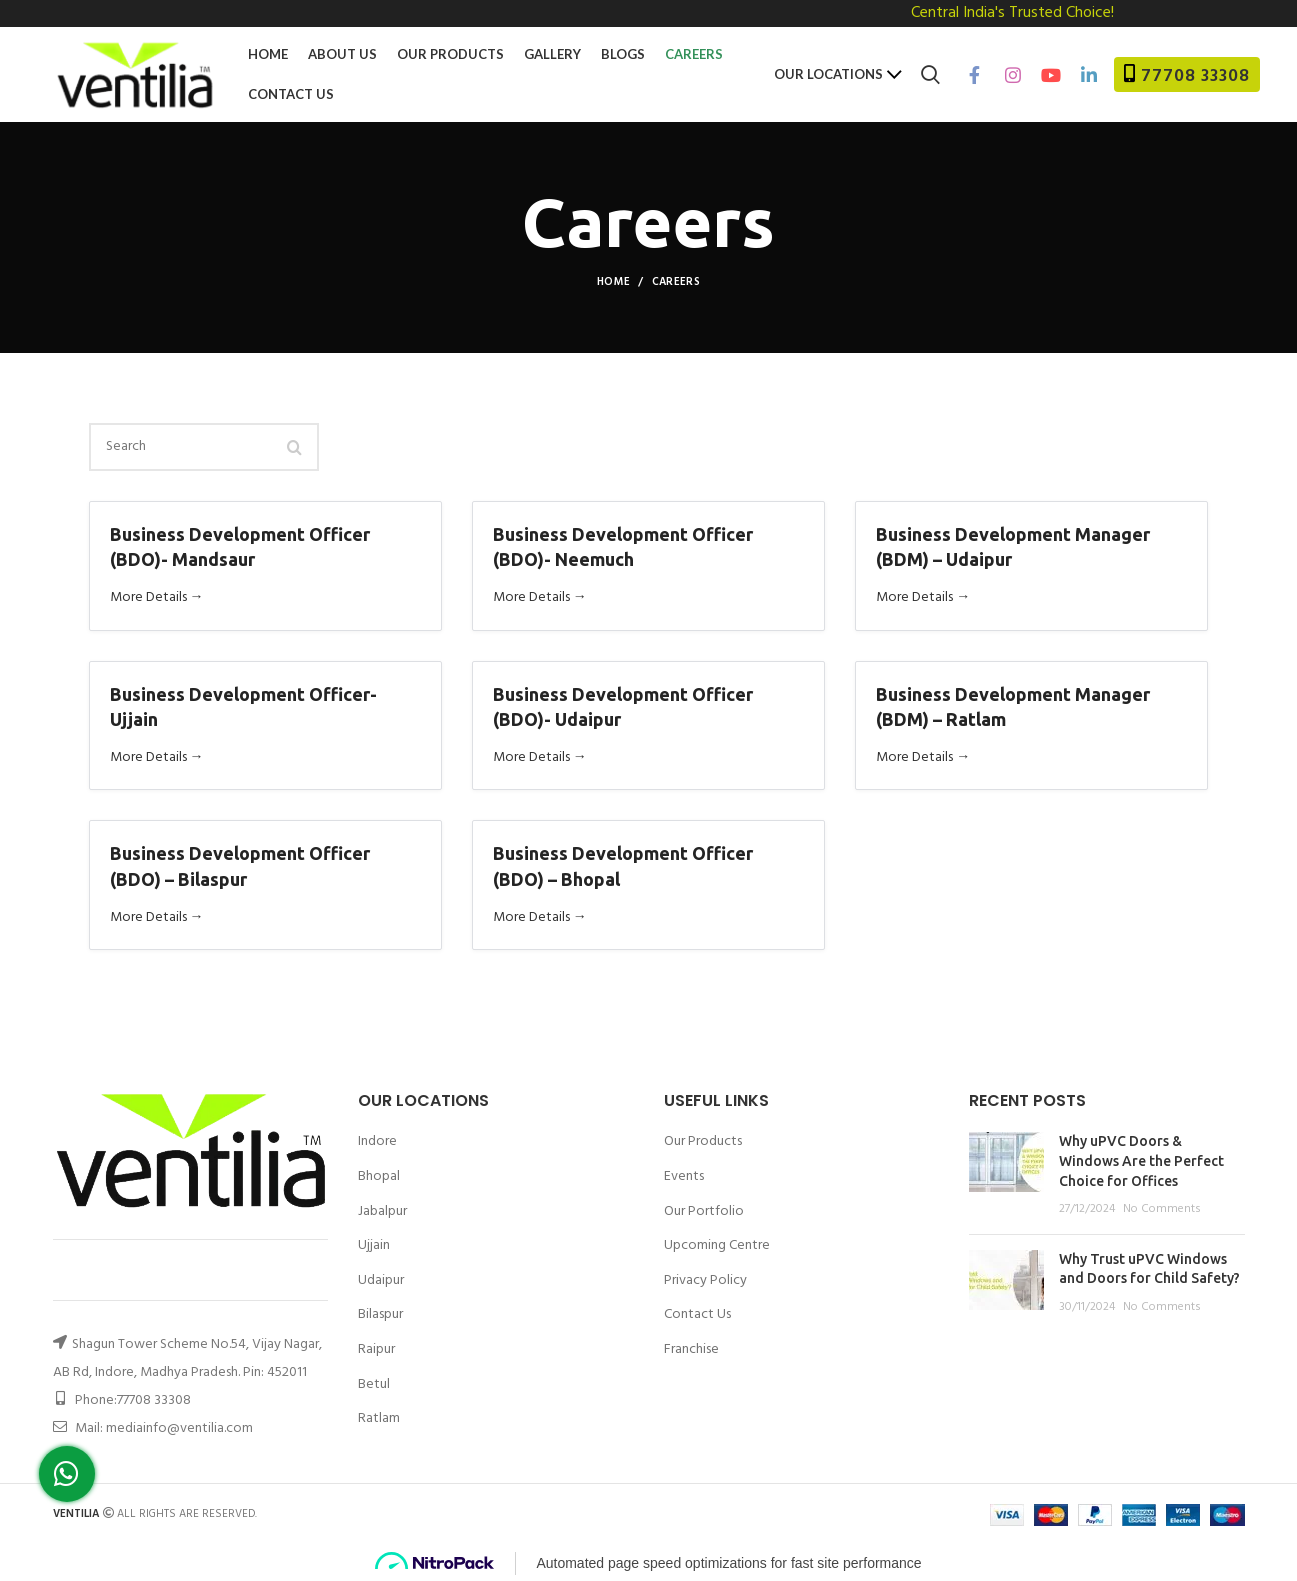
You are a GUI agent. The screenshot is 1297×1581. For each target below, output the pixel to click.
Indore (377, 1142)
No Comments (1162, 1209)
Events (684, 1176)
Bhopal (379, 1177)
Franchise (691, 1349)
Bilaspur (380, 1315)
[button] (67, 1474)
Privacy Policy (705, 1280)
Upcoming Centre (717, 1245)
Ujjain (374, 1246)
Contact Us (697, 1314)
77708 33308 (1195, 76)
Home (613, 282)
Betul (374, 1385)
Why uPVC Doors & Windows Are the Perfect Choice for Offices (1141, 1160)
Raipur (376, 1350)
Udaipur (381, 1281)
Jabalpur (382, 1212)
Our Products (703, 1141)
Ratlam (379, 1419)
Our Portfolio (704, 1211)
